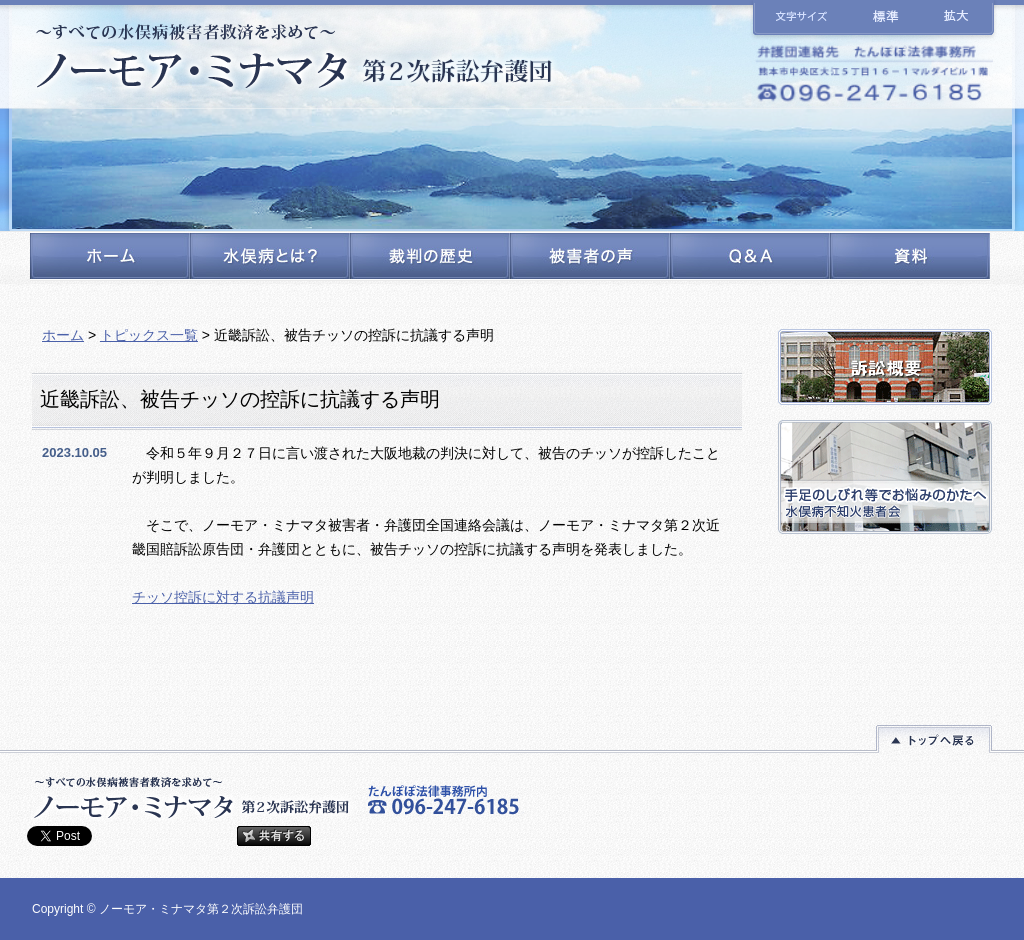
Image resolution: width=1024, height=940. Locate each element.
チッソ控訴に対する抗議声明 (223, 597)
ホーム (63, 335)
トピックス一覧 (149, 335)
